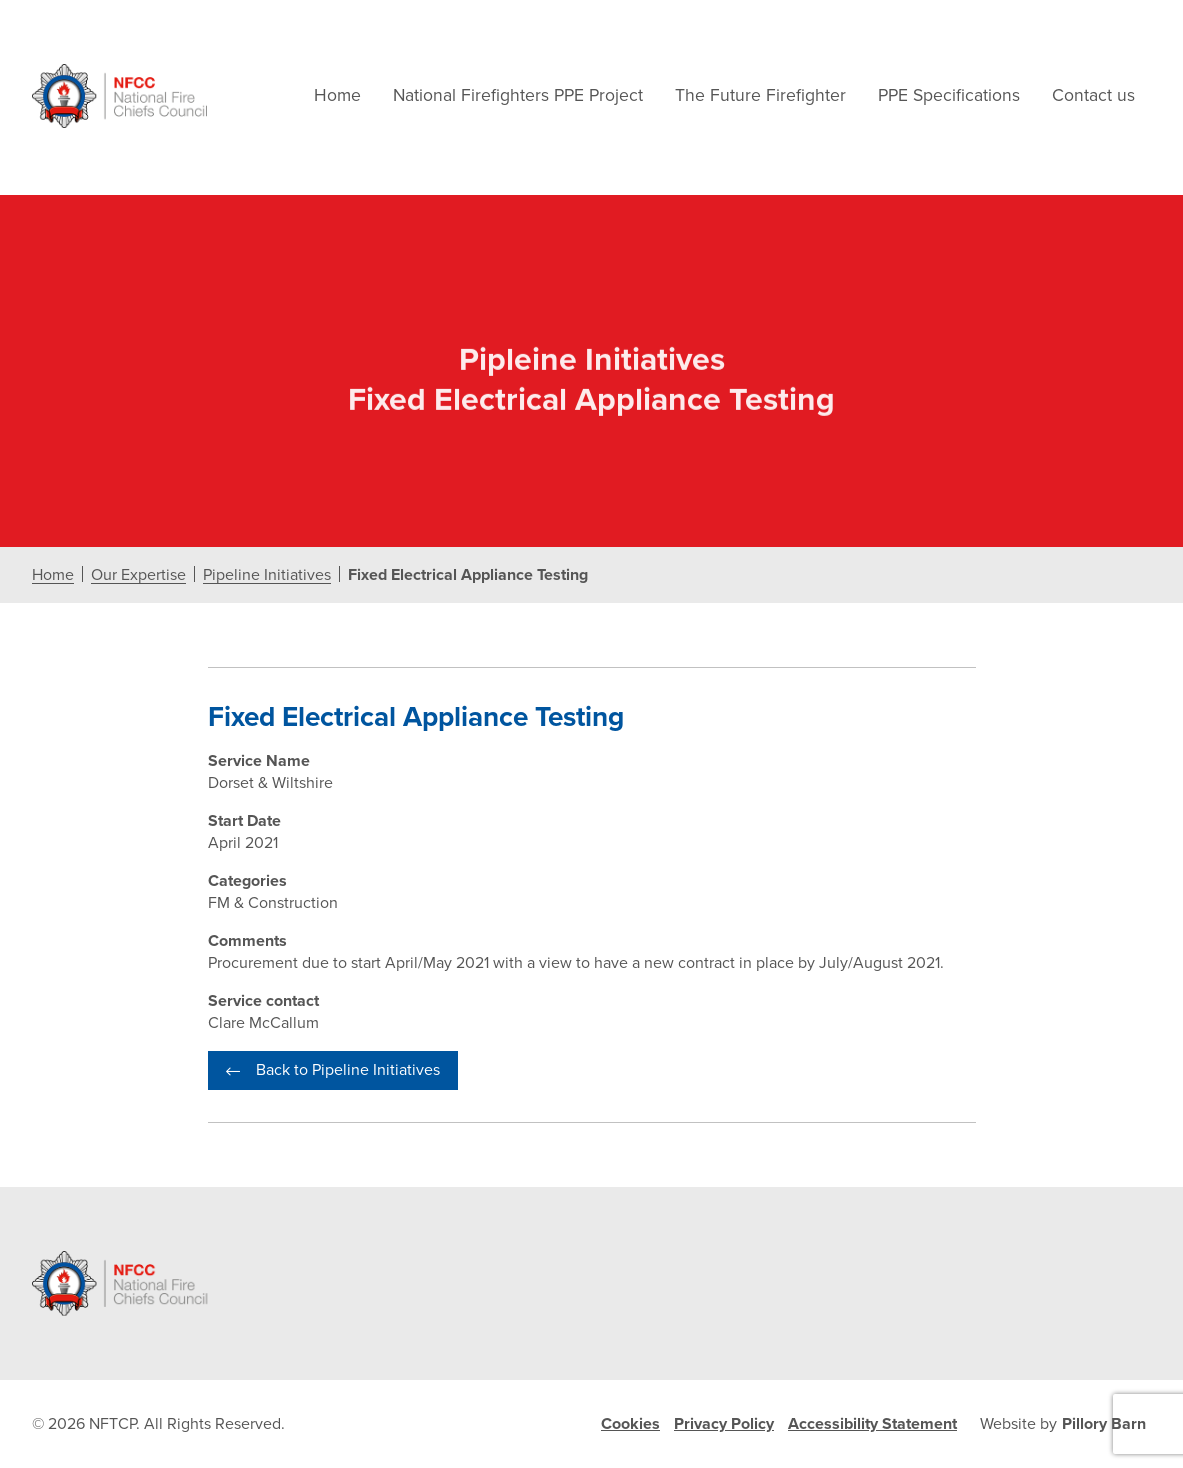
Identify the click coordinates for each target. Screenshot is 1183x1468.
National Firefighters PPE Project (518, 95)
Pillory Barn (1104, 1424)
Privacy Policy (724, 1424)
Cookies (630, 1424)
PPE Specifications (949, 95)
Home (337, 95)
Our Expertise (138, 575)
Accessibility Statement (872, 1424)
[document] (591, 691)
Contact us (1093, 95)
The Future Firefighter (760, 95)
